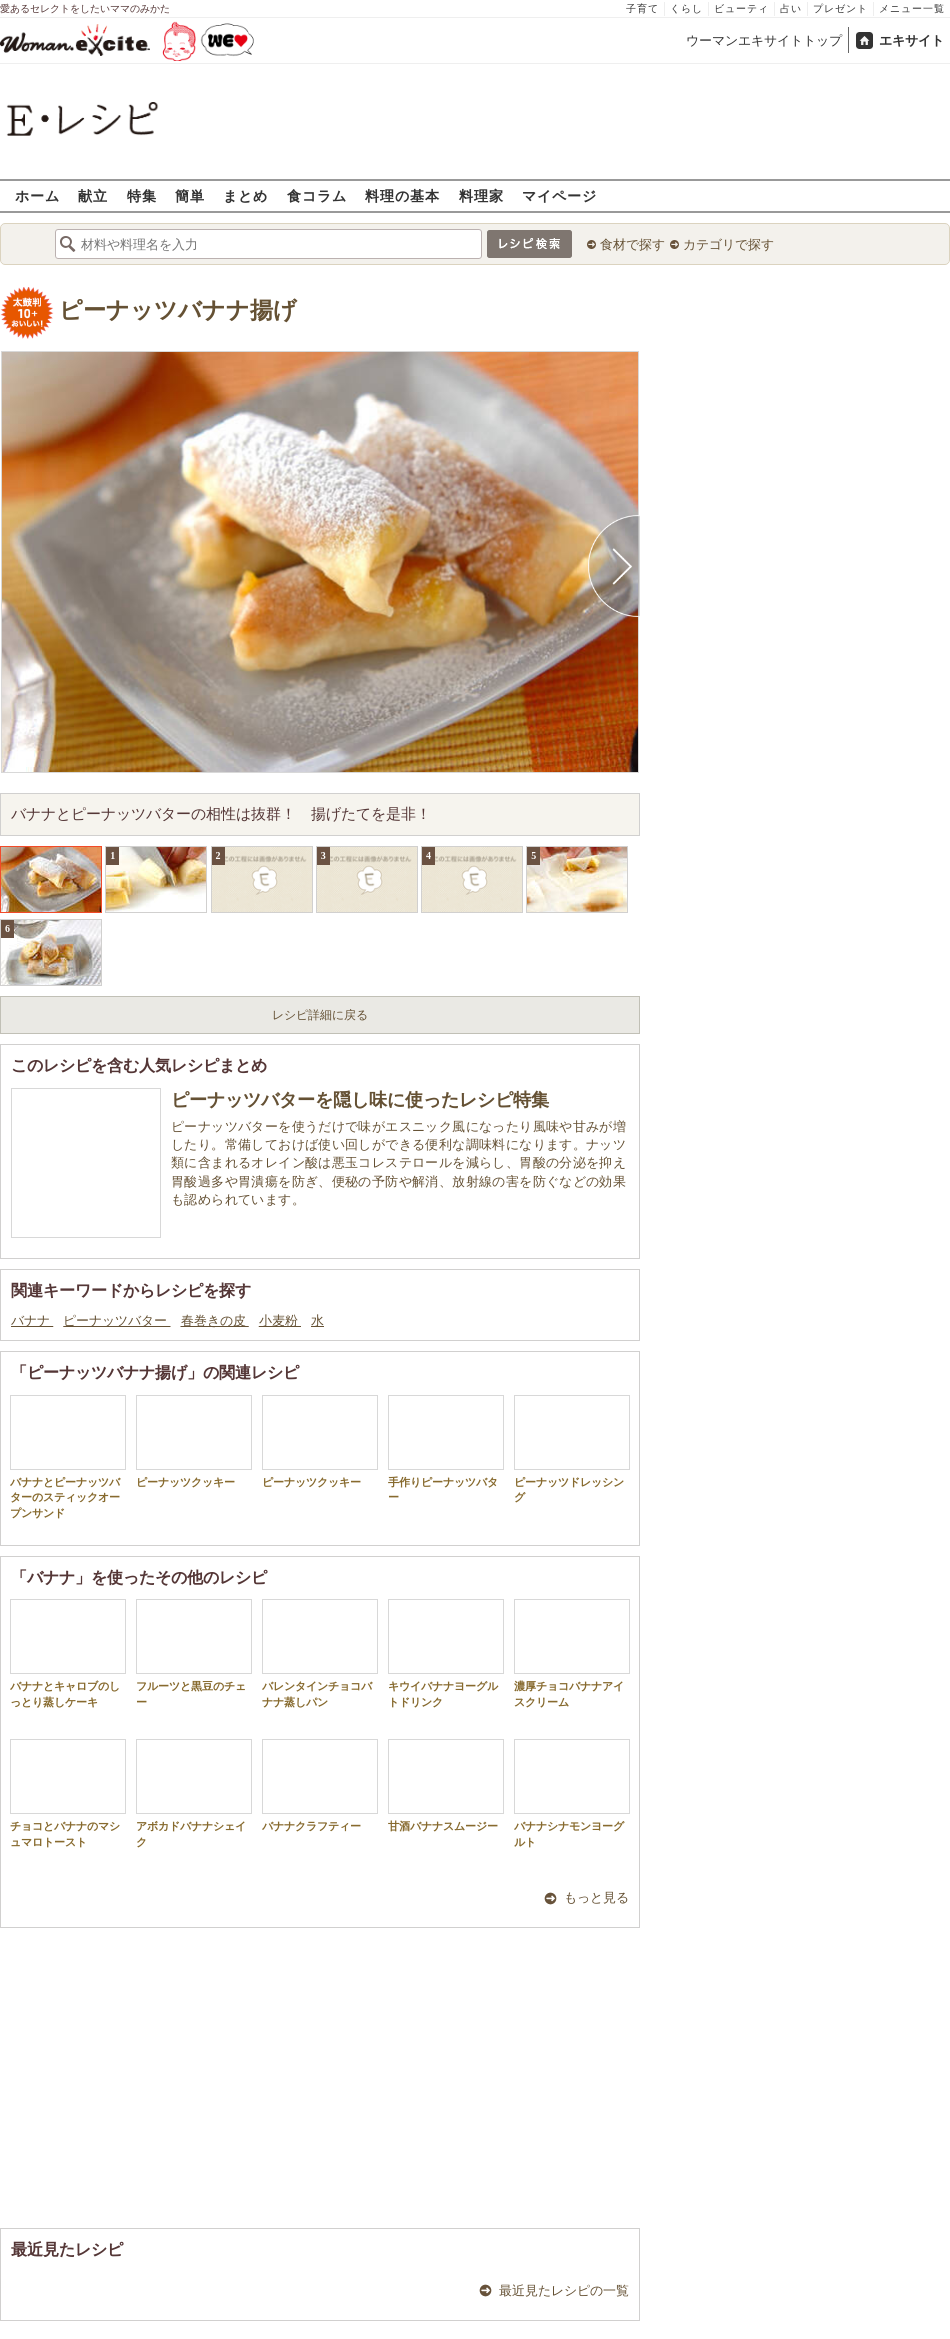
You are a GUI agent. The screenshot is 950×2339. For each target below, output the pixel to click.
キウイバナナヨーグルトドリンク (446, 1653)
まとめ (245, 195)
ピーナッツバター (116, 1320)
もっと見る (596, 1897)
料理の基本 (402, 195)
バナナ (32, 1320)
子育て (642, 8)
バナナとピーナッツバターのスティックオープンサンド (68, 1457)
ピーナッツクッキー (194, 1441)
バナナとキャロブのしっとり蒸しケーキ (68, 1653)
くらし (686, 8)
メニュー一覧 (912, 8)
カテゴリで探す (728, 244)
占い (791, 8)
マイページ (559, 195)
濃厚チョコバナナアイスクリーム (572, 1653)
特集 (142, 195)
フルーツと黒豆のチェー (194, 1653)
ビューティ (741, 8)
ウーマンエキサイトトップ (764, 40)
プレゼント (840, 8)
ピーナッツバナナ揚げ (178, 310)
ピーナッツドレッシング (572, 1449)
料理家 (481, 195)
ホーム (37, 195)
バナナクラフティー (320, 1785)
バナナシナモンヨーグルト (572, 1793)
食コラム (317, 195)
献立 (93, 195)
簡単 (190, 195)
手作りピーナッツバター (446, 1449)
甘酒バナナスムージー (446, 1785)
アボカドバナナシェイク (194, 1793)
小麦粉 (280, 1320)
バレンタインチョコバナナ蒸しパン (320, 1653)
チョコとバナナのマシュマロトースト (68, 1793)
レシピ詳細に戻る (320, 1015)
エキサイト (911, 40)
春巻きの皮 (215, 1320)
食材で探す (632, 244)
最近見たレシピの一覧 (564, 2290)
